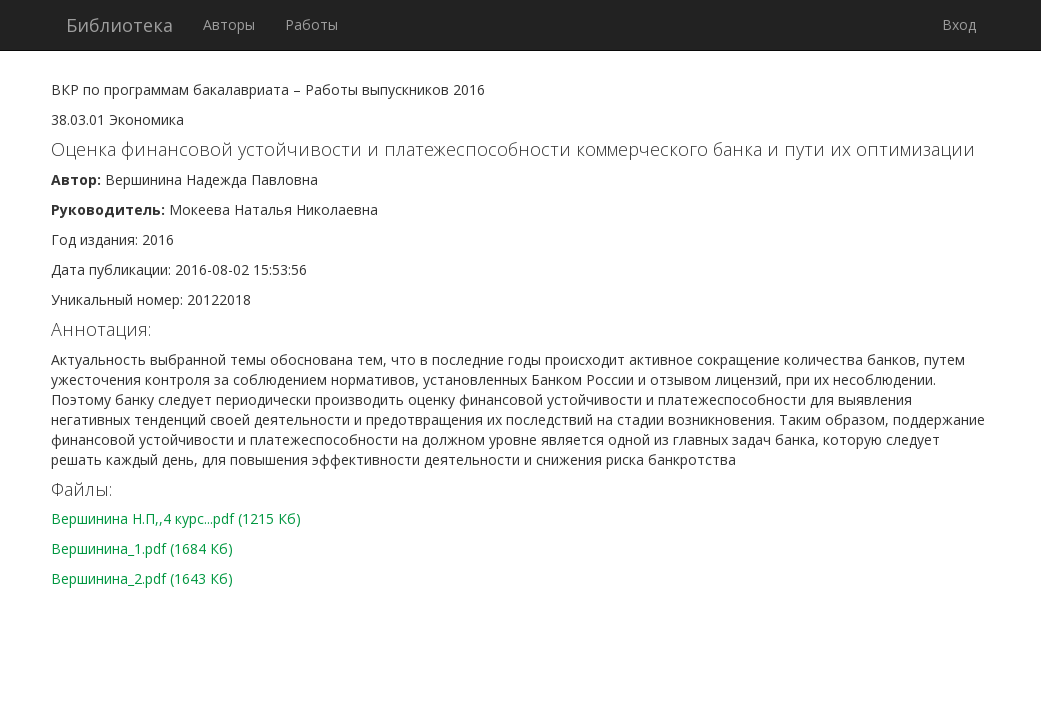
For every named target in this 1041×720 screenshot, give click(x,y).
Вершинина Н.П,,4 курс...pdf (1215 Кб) (176, 518)
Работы (311, 24)
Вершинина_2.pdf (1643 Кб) (142, 578)
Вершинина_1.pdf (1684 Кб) (142, 548)
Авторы (229, 24)
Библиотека (119, 25)
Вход (959, 24)
